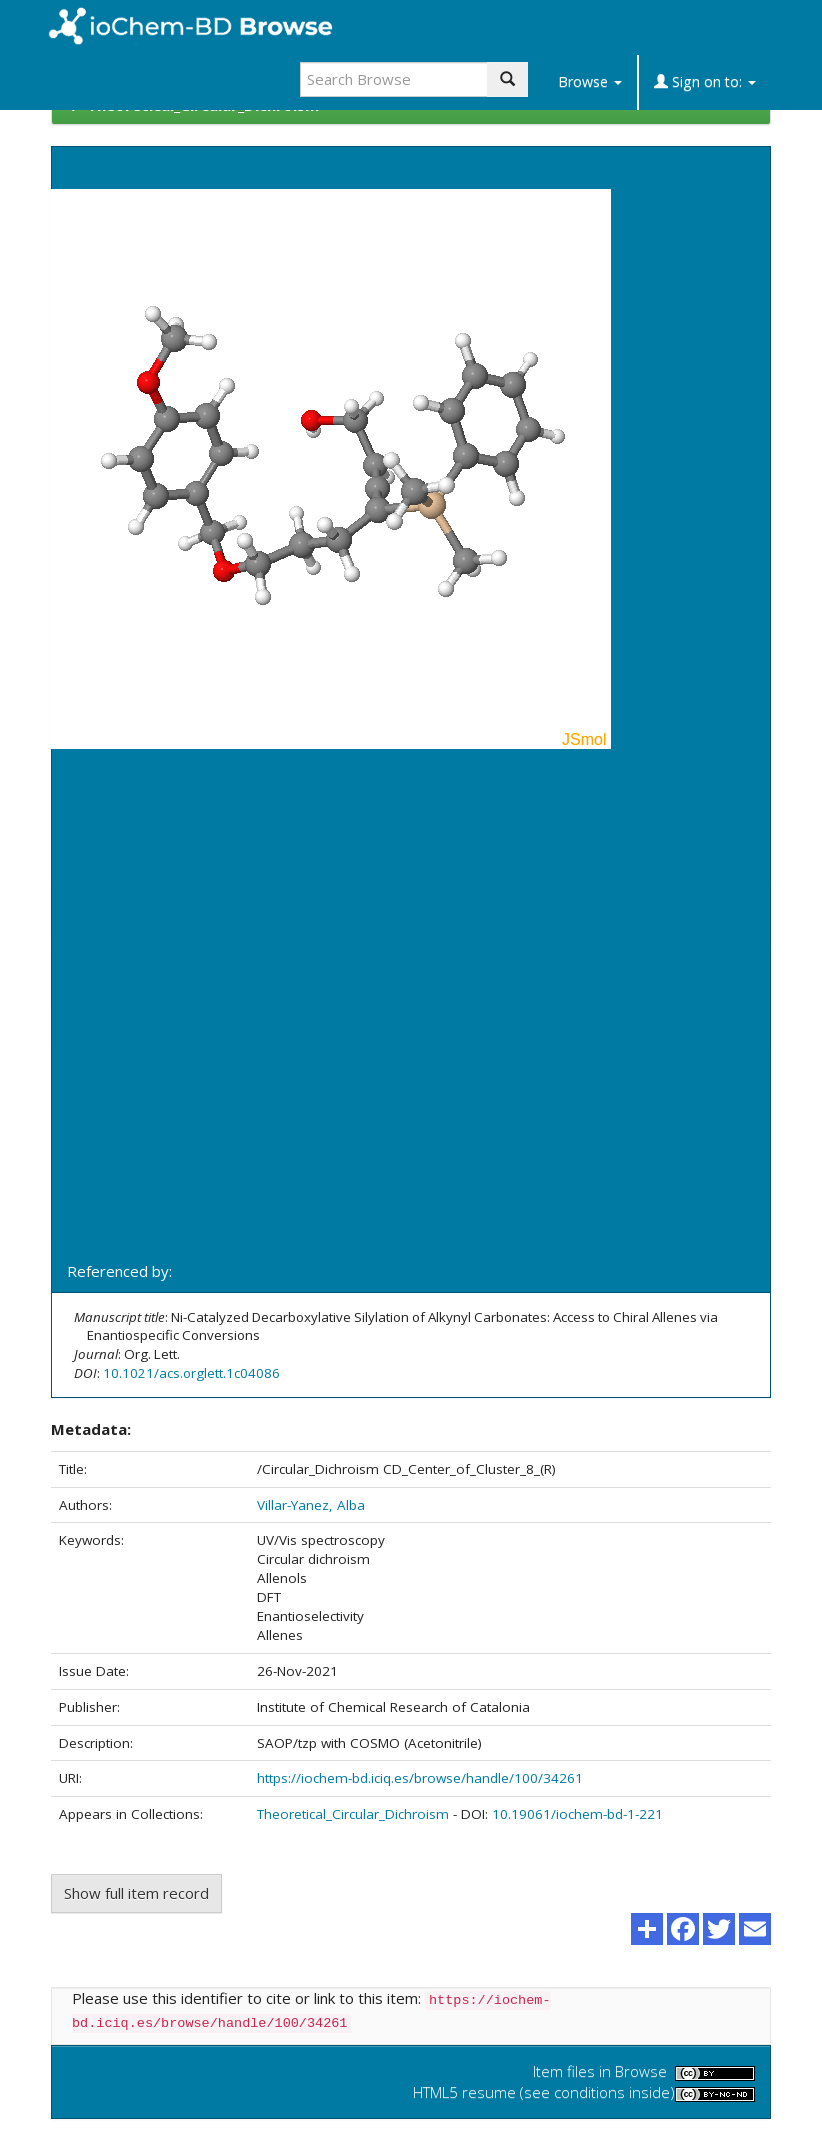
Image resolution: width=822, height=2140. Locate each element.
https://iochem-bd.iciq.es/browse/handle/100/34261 (420, 1778)
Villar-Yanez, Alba (311, 1505)
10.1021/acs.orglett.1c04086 (191, 1373)
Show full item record (136, 1893)
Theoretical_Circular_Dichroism (353, 1814)
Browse (590, 81)
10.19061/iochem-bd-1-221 (577, 1814)
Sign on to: (705, 81)
